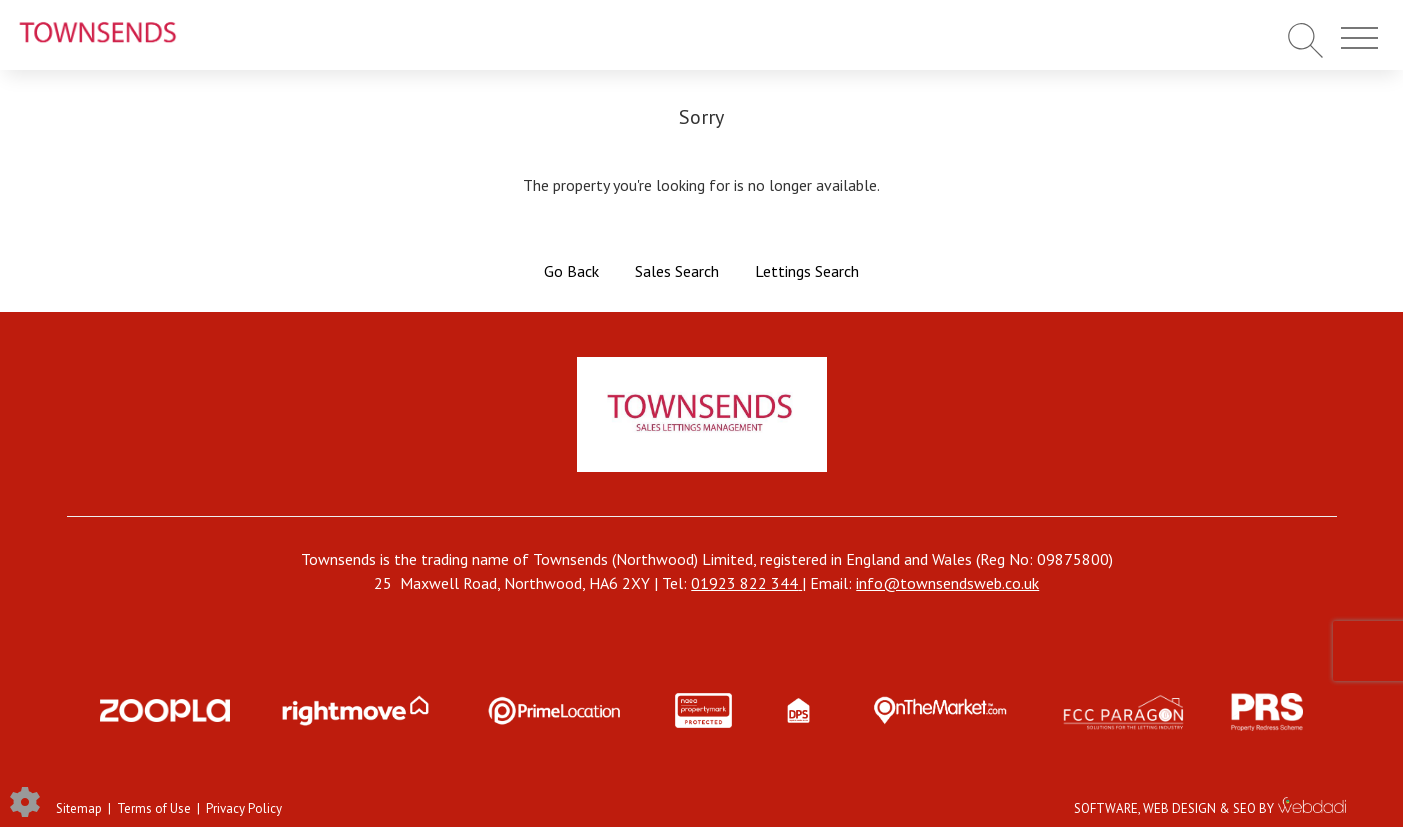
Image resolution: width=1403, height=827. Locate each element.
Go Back (571, 271)
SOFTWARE (1106, 808)
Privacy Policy (244, 808)
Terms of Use (154, 808)
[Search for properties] (1305, 39)
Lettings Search (807, 271)
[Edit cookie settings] (25, 800)
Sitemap (79, 808)
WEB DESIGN (1179, 808)
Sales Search (677, 271)
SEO (1244, 808)
